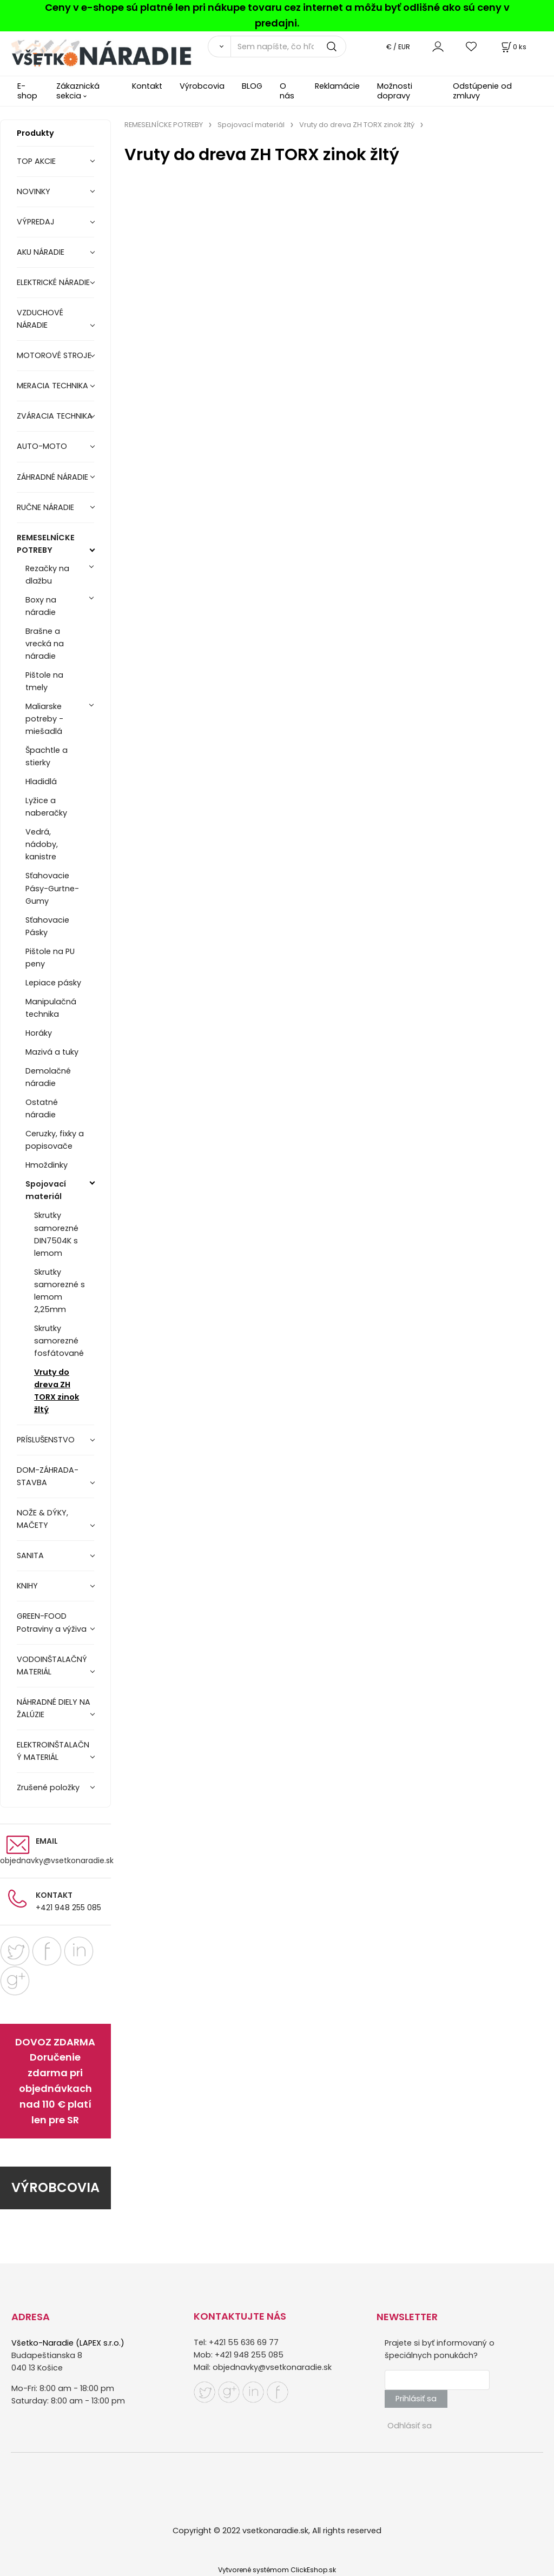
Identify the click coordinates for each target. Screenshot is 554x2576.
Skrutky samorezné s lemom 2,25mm (59, 1291)
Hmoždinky (46, 1165)
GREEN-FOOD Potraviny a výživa (52, 1622)
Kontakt (147, 86)
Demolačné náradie (48, 1077)
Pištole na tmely (44, 681)
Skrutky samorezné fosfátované (59, 1341)
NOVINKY (33, 191)
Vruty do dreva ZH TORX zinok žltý (56, 1391)
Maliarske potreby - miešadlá (44, 719)
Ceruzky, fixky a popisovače (54, 1139)
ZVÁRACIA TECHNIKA (55, 415)
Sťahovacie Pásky (47, 926)
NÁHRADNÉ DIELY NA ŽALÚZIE (53, 1708)
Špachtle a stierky (46, 756)
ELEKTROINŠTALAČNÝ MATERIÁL (53, 1751)
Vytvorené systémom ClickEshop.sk (277, 2569)
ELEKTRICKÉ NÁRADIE (53, 282)
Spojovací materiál (45, 1190)
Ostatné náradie (41, 1108)
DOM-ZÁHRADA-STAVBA (47, 1476)
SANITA (30, 1555)
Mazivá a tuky (51, 1052)
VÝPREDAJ (36, 221)
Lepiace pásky (53, 982)
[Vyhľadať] (219, 46)
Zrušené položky (48, 1787)
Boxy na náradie (40, 606)
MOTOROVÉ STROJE (54, 355)
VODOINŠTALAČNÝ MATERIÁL (52, 1665)
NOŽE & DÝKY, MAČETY (42, 1519)
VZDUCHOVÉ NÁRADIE (40, 318)
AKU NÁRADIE (40, 252)
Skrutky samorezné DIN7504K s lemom (56, 1234)
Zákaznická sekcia (78, 91)
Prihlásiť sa (416, 2398)
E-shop (27, 91)
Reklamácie (337, 86)
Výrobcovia (202, 86)
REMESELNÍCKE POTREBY (46, 543)
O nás (287, 91)
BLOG (252, 86)
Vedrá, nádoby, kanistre (41, 844)
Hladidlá (41, 781)
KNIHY (27, 1585)
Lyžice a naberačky (46, 806)
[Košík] (512, 47)
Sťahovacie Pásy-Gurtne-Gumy (52, 888)
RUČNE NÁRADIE (45, 507)
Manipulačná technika (50, 1007)
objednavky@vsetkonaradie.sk (57, 1860)
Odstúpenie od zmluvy (482, 91)
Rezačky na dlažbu (47, 574)
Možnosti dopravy (394, 91)
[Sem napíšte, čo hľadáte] (288, 46)
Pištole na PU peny (50, 957)
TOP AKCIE (36, 161)
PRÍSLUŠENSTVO (46, 1439)
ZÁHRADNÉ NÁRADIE (52, 477)
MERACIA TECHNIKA (52, 385)
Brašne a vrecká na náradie (44, 643)
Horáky (38, 1033)
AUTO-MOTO (42, 446)
